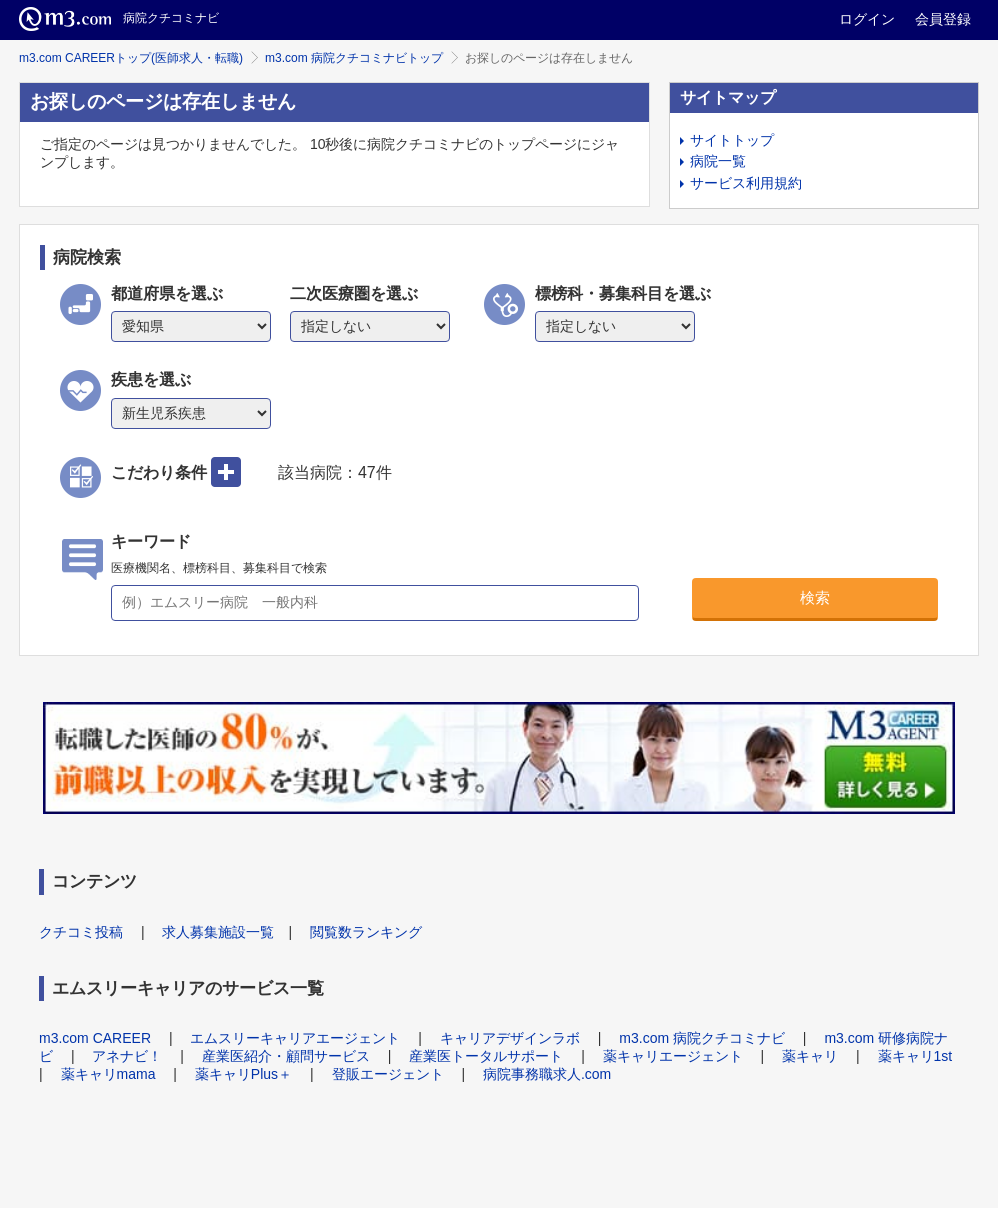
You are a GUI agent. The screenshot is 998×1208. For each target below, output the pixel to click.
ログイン (867, 19)
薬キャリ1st (915, 1056)
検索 (815, 597)
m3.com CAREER (95, 1038)
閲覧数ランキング (366, 932)
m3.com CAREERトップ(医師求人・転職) (131, 58)
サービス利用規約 (746, 183)
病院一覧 (718, 161)
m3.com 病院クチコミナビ (702, 1038)
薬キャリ (810, 1056)
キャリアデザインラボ (510, 1038)
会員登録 (943, 19)
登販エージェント (388, 1074)
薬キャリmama (108, 1074)
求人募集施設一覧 (218, 932)
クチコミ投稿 (81, 932)
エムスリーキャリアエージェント (295, 1038)
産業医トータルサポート (486, 1056)
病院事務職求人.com (547, 1074)
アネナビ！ (127, 1056)
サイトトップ (732, 140)
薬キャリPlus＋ (243, 1074)
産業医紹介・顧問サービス (286, 1056)
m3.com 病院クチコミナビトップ (354, 58)
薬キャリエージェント (673, 1056)
